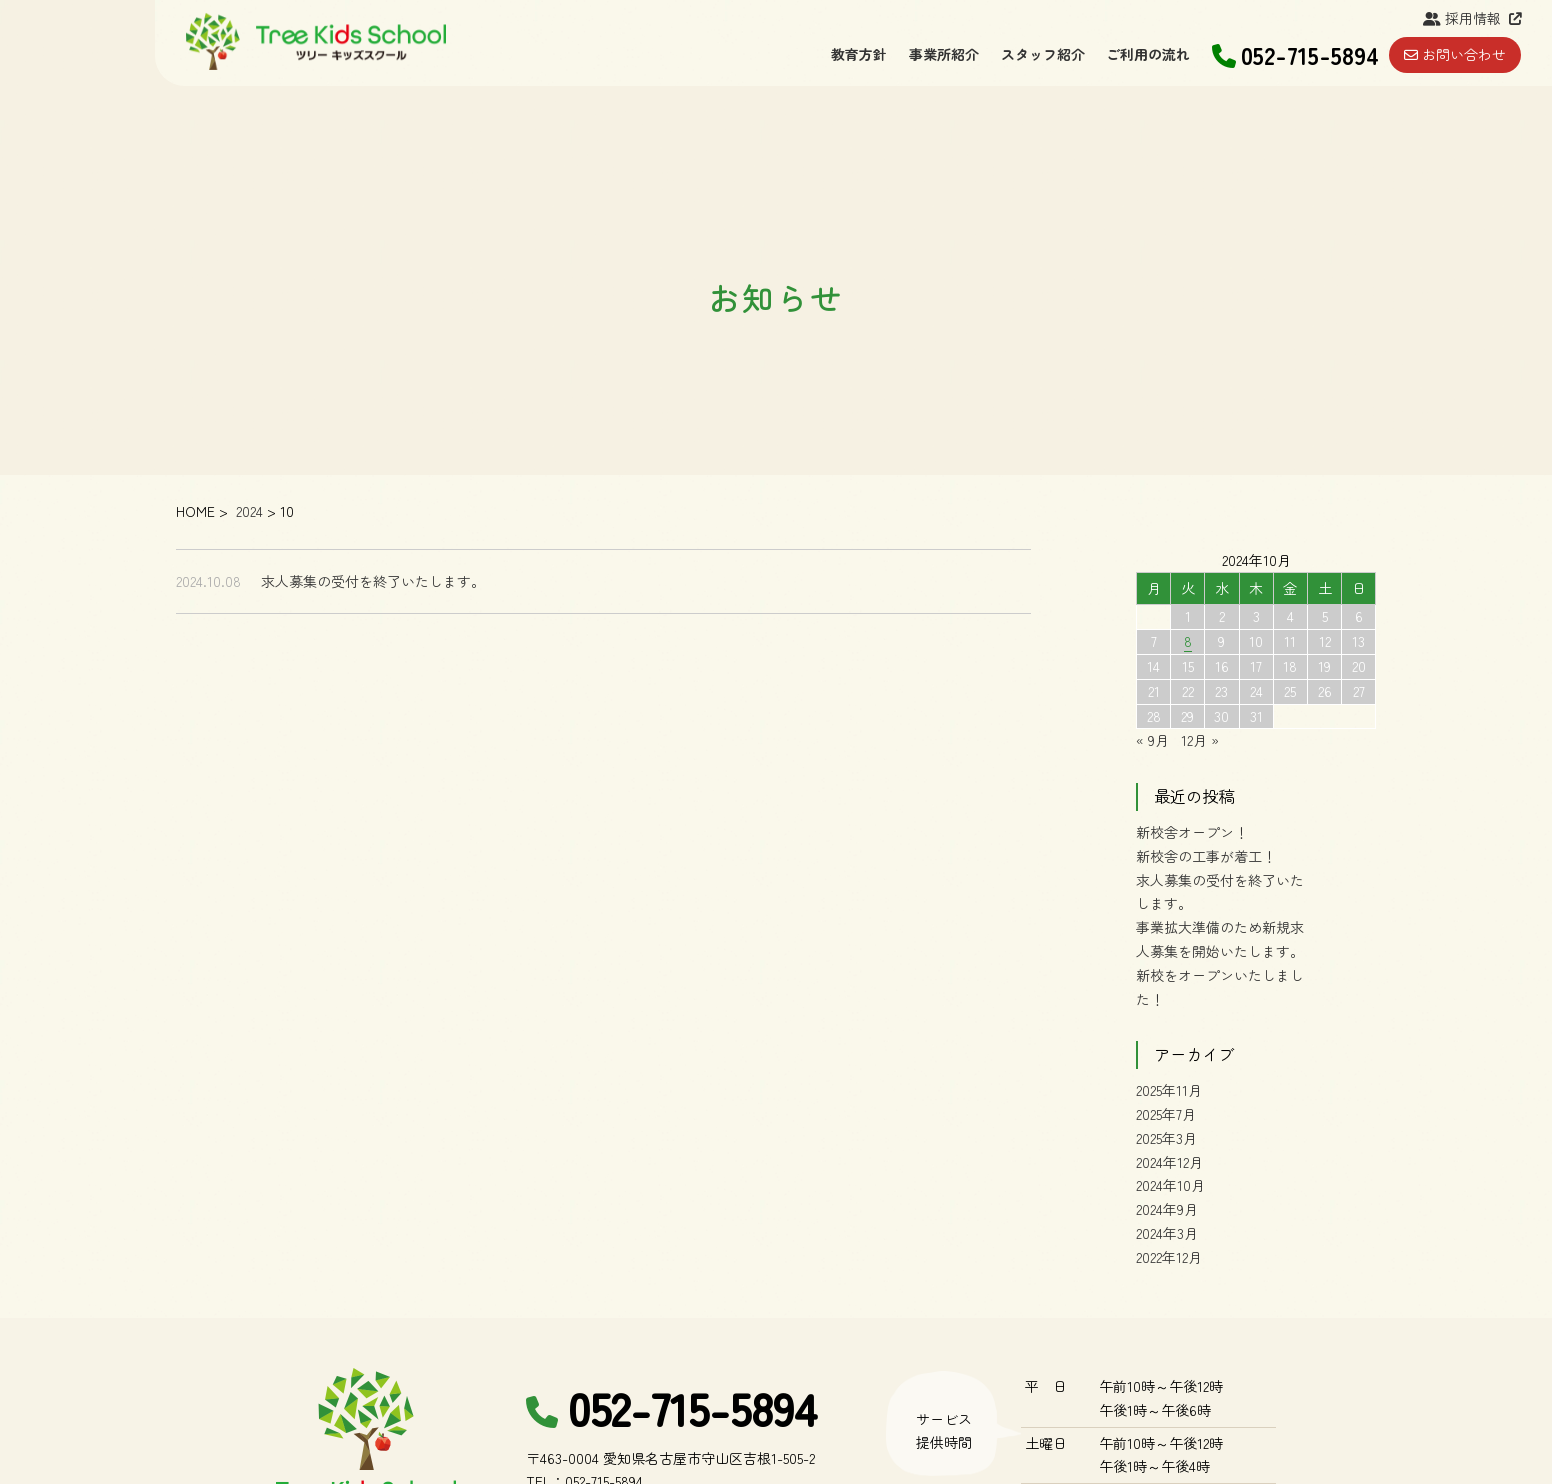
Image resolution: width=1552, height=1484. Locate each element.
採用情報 (1472, 18)
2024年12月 (1169, 1162)
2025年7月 (1166, 1114)
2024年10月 (1170, 1185)
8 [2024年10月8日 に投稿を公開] (1188, 641)
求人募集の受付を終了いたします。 (373, 581)
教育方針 (859, 54)
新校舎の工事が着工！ (1206, 856)
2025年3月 (1166, 1138)
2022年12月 (1169, 1257)
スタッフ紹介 (1043, 54)
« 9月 (1152, 740)
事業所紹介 (944, 54)
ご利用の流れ (1148, 54)
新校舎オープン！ (1192, 832)
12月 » (1200, 740)
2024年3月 (1167, 1233)
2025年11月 (1169, 1090)
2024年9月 (1167, 1209)
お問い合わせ (1455, 54)
